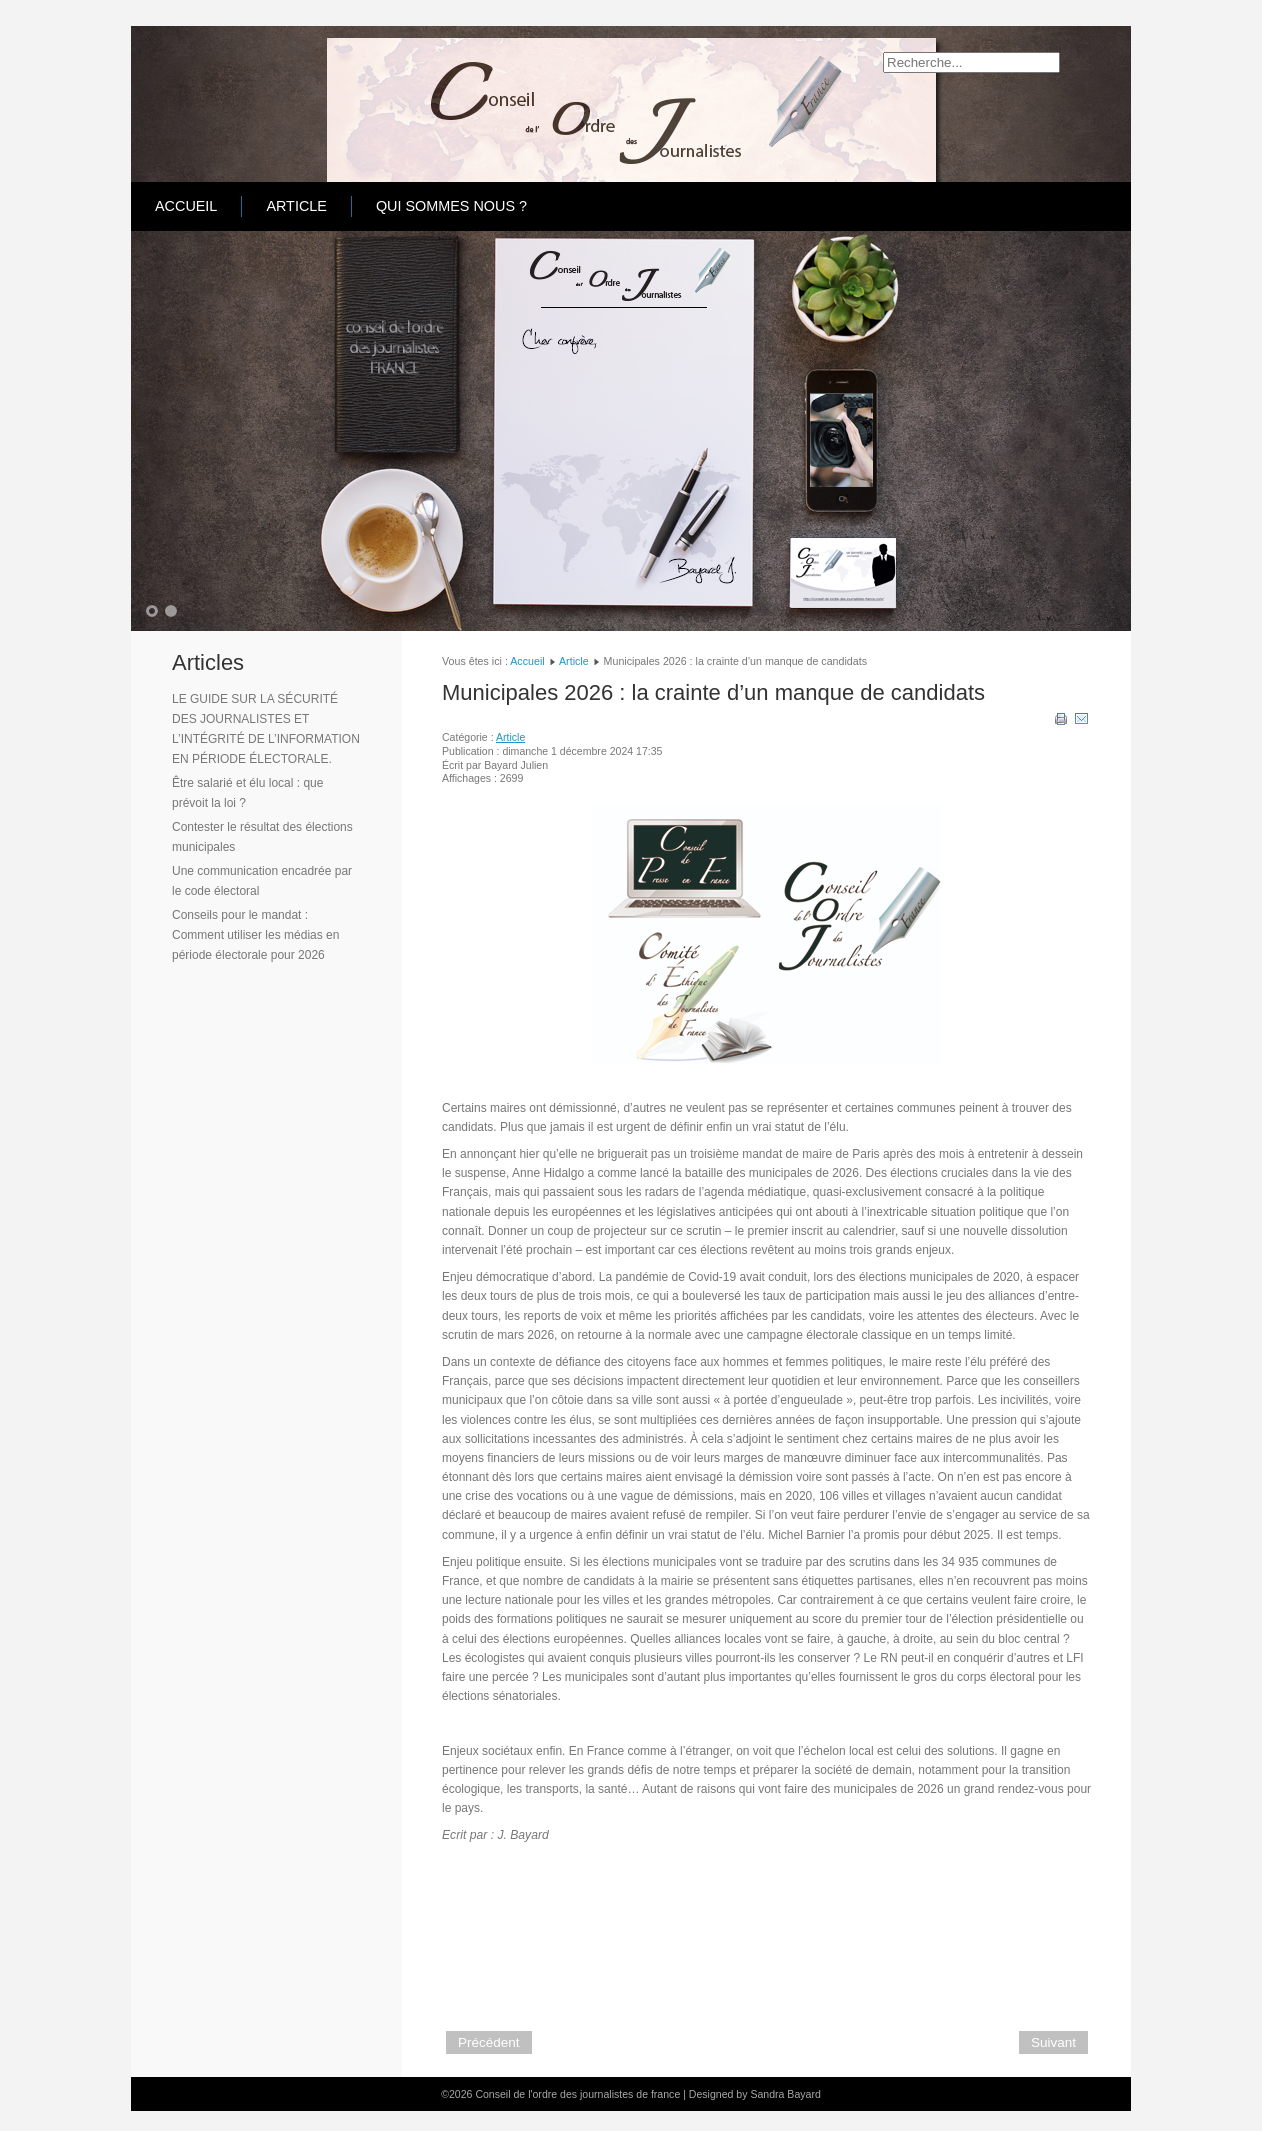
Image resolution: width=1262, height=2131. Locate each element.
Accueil (186, 206)
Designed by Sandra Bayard (755, 2094)
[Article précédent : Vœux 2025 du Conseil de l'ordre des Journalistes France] (489, 2042)
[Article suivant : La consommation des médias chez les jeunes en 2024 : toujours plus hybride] (1053, 2042)
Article (296, 206)
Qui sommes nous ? (451, 206)
